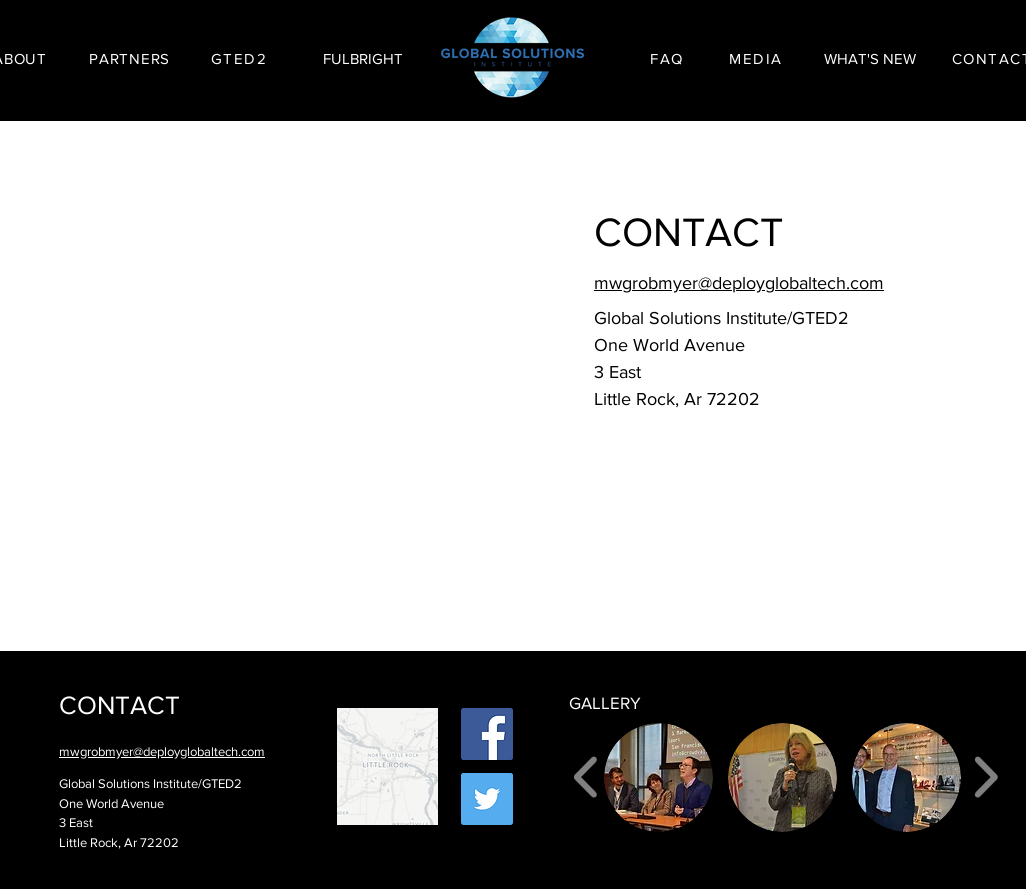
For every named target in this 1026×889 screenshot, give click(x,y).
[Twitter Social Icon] (487, 799)
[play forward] (985, 776)
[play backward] (586, 776)
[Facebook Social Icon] (487, 734)
